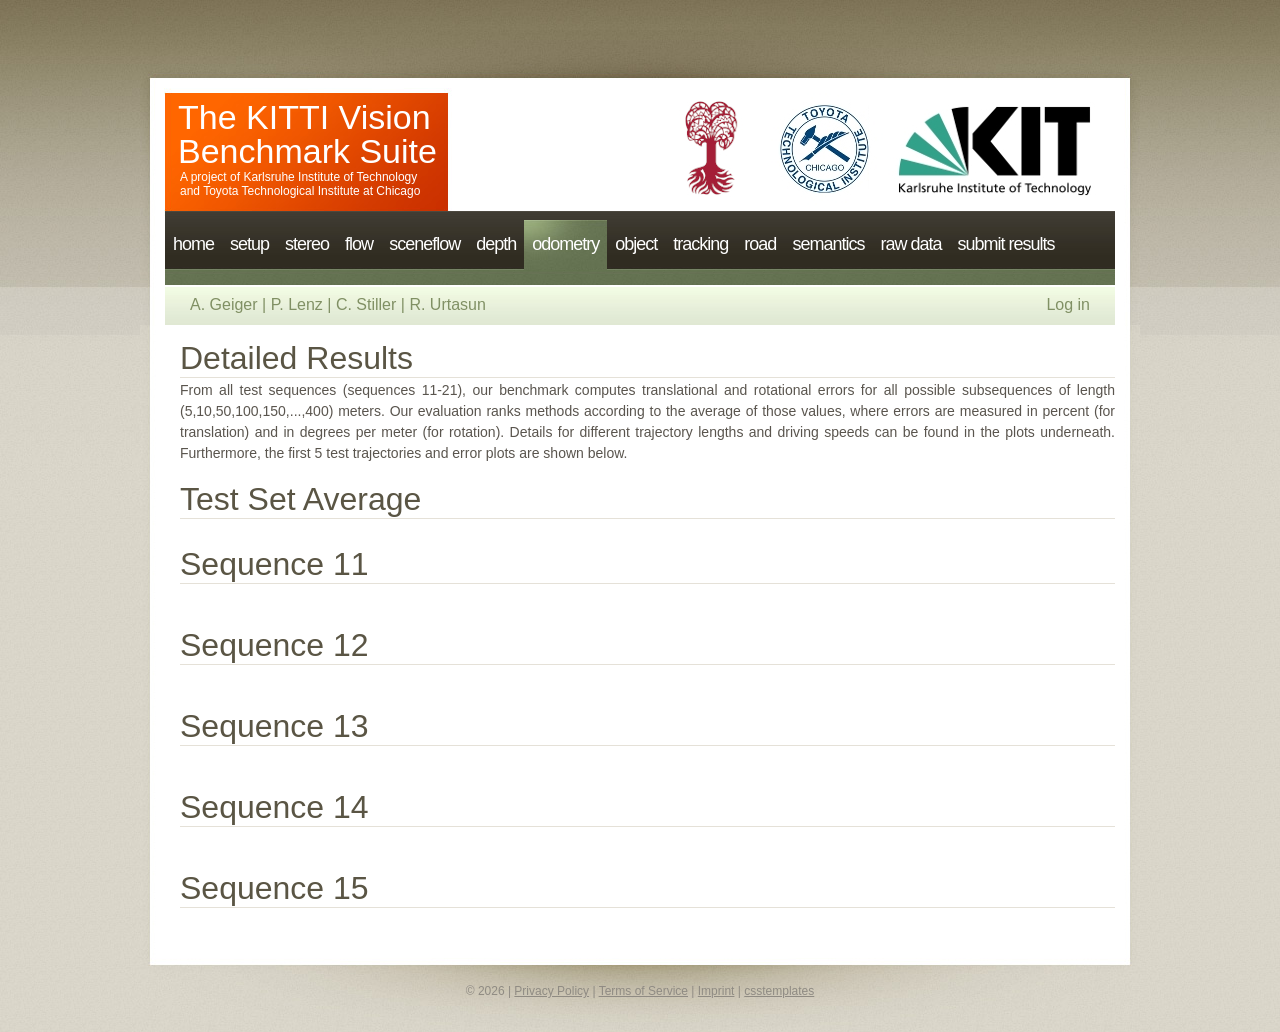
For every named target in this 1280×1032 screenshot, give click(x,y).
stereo (307, 244)
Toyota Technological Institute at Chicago (311, 191)
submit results (1005, 244)
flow (359, 244)
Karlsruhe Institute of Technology (330, 177)
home (193, 244)
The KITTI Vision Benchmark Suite (307, 134)
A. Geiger (224, 304)
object (636, 244)
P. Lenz (297, 304)
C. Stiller (366, 304)
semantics (828, 244)
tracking (700, 244)
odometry (565, 244)
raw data (910, 244)
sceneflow (424, 244)
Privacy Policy (551, 991)
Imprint (716, 991)
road (760, 244)
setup (249, 244)
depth (496, 244)
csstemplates (779, 991)
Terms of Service (643, 991)
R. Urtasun (447, 304)
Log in (1068, 304)
